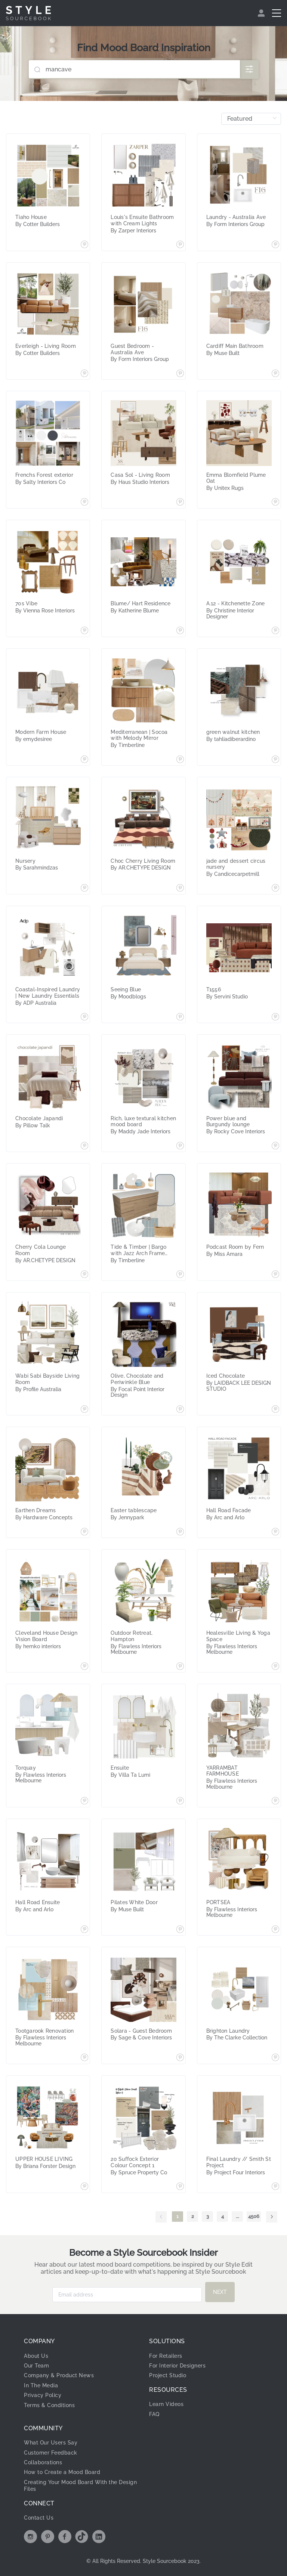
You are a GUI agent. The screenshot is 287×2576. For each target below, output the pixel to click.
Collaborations (43, 2462)
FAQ (154, 2414)
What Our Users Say (50, 2443)
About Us (36, 2356)
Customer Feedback (50, 2453)
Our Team (36, 2366)
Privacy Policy (42, 2395)
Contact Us (38, 2518)
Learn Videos (166, 2404)
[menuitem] (262, 13)
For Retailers (165, 2356)
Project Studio (167, 2375)
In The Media (41, 2385)
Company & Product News (59, 2375)
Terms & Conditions (49, 2405)
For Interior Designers (177, 2366)
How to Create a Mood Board (62, 2472)
